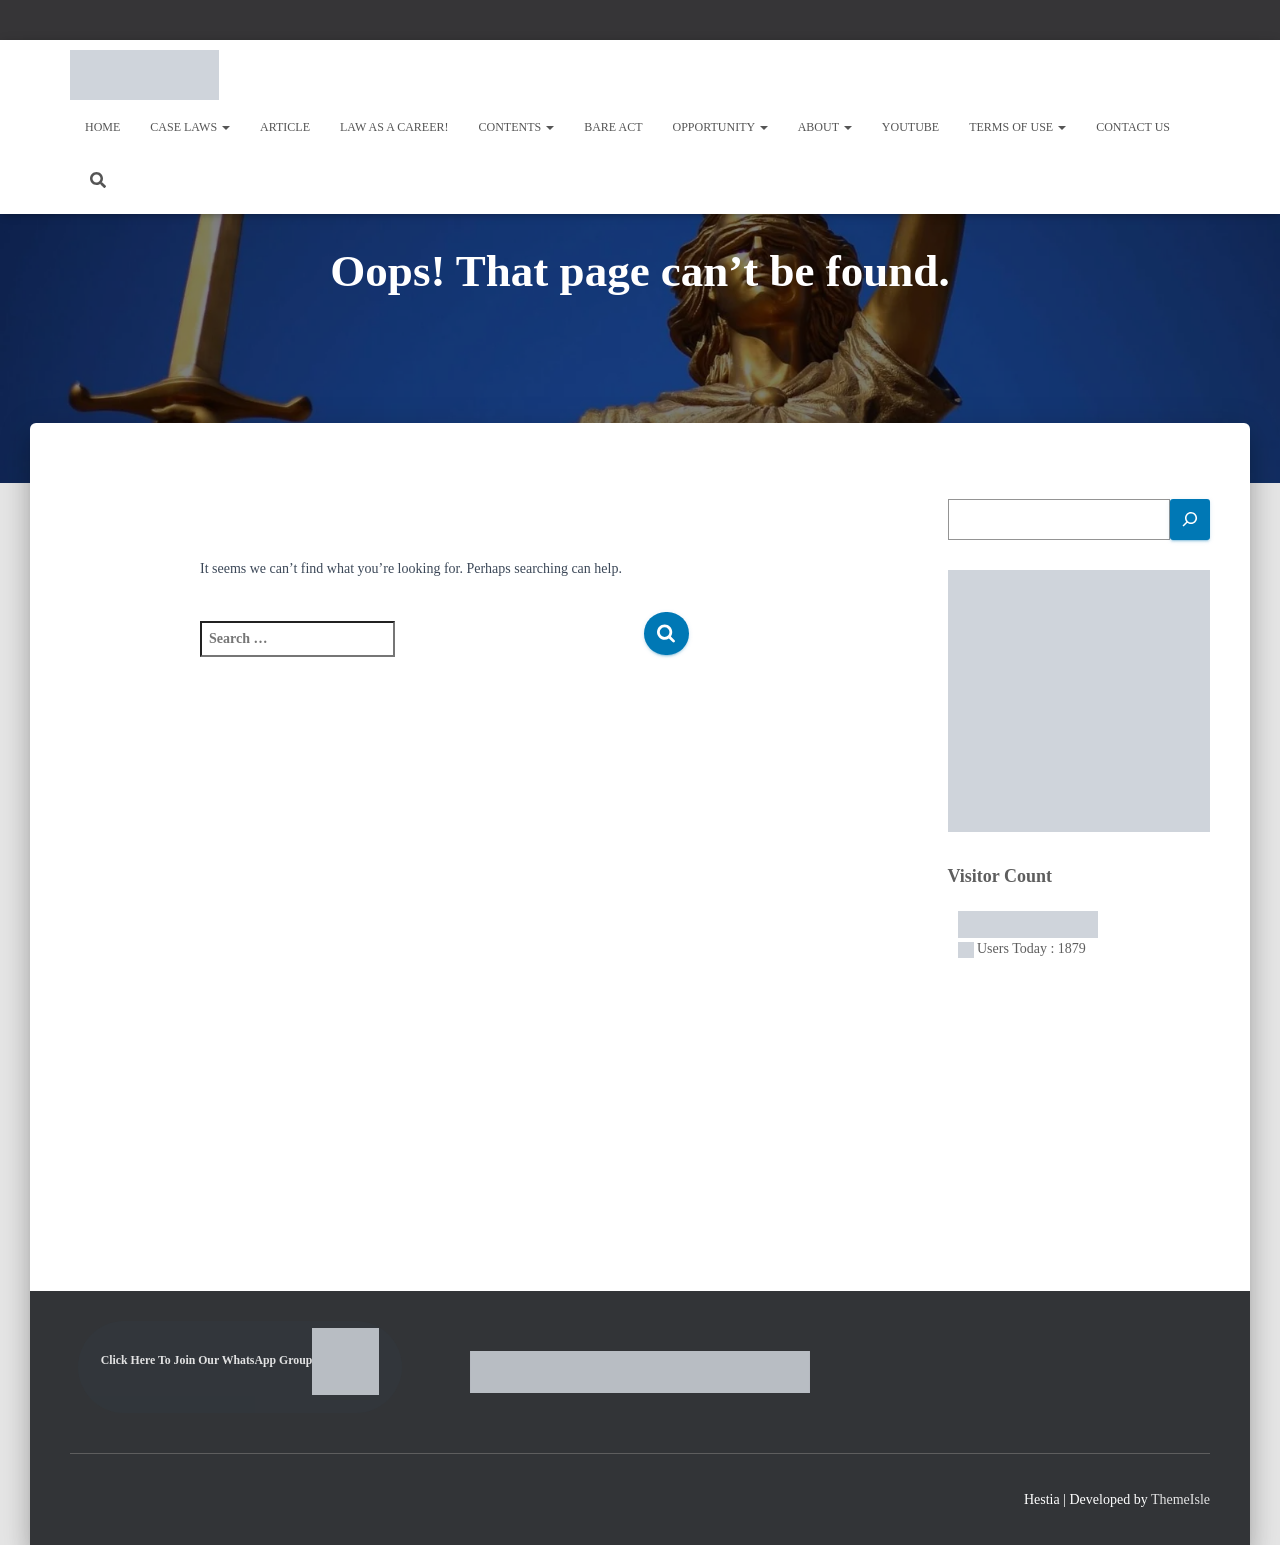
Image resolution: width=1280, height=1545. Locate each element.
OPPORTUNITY (720, 127)
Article (285, 127)
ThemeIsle (1180, 1499)
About (825, 127)
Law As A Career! (394, 127)
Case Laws (190, 127)
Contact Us (1133, 127)
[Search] (1190, 519)
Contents (517, 127)
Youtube (910, 127)
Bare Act (613, 127)
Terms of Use (1017, 127)
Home (102, 127)
